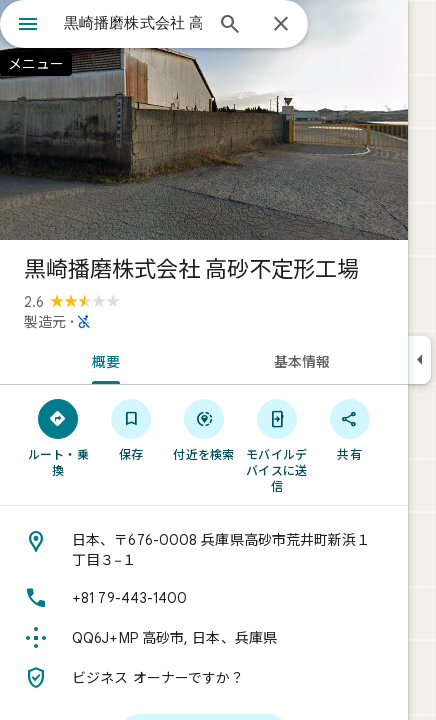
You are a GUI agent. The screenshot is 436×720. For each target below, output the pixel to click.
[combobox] (133, 23)
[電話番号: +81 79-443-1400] (204, 598)
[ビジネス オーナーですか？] (204, 678)
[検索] (230, 26)
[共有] (349, 429)
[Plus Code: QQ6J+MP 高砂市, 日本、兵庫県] (204, 638)
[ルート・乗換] (58, 437)
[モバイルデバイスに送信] (276, 445)
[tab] (102, 360)
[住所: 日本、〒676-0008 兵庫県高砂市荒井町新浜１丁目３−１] (204, 550)
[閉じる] (281, 25)
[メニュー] (28, 26)
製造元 (45, 322)
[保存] (131, 429)
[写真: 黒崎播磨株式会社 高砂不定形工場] (204, 120)
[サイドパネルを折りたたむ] (419, 360)
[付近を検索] (204, 429)
